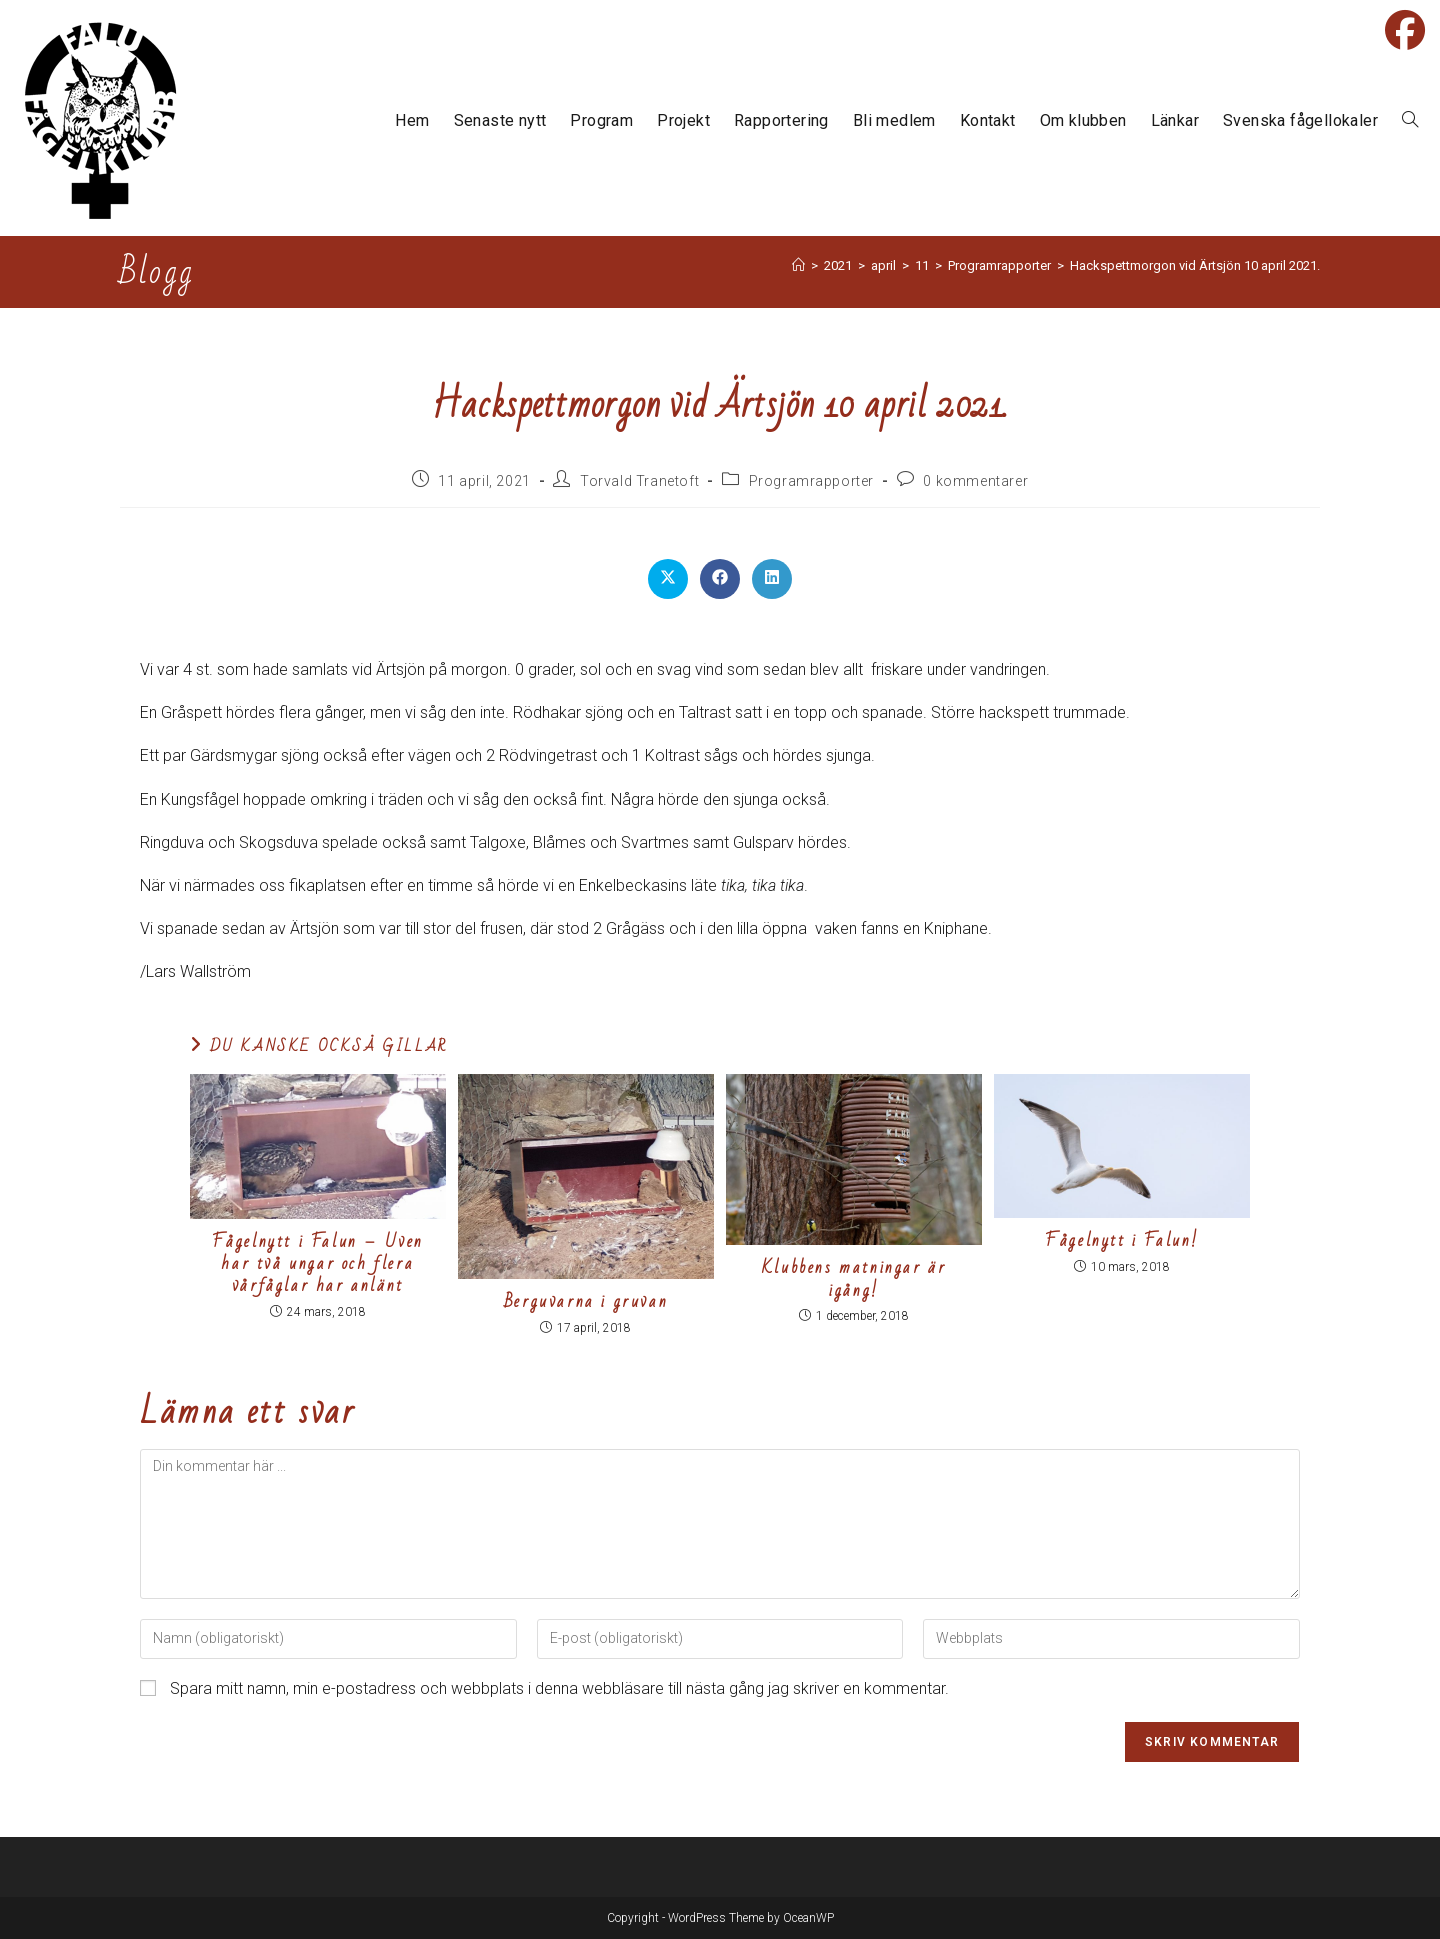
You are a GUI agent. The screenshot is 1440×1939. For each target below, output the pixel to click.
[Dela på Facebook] (720, 579)
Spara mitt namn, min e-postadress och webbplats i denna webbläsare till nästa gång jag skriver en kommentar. (559, 1688)
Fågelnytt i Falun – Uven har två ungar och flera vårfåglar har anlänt (318, 1264)
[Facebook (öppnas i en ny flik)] (1405, 30)
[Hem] (798, 265)
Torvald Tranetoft (639, 481)
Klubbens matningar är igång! (854, 1279)
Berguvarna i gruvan (586, 1302)
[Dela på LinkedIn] (772, 579)
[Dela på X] (668, 579)
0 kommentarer (975, 481)
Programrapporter (812, 481)
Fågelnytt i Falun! (1122, 1241)
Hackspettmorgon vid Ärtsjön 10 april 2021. (1195, 265)
